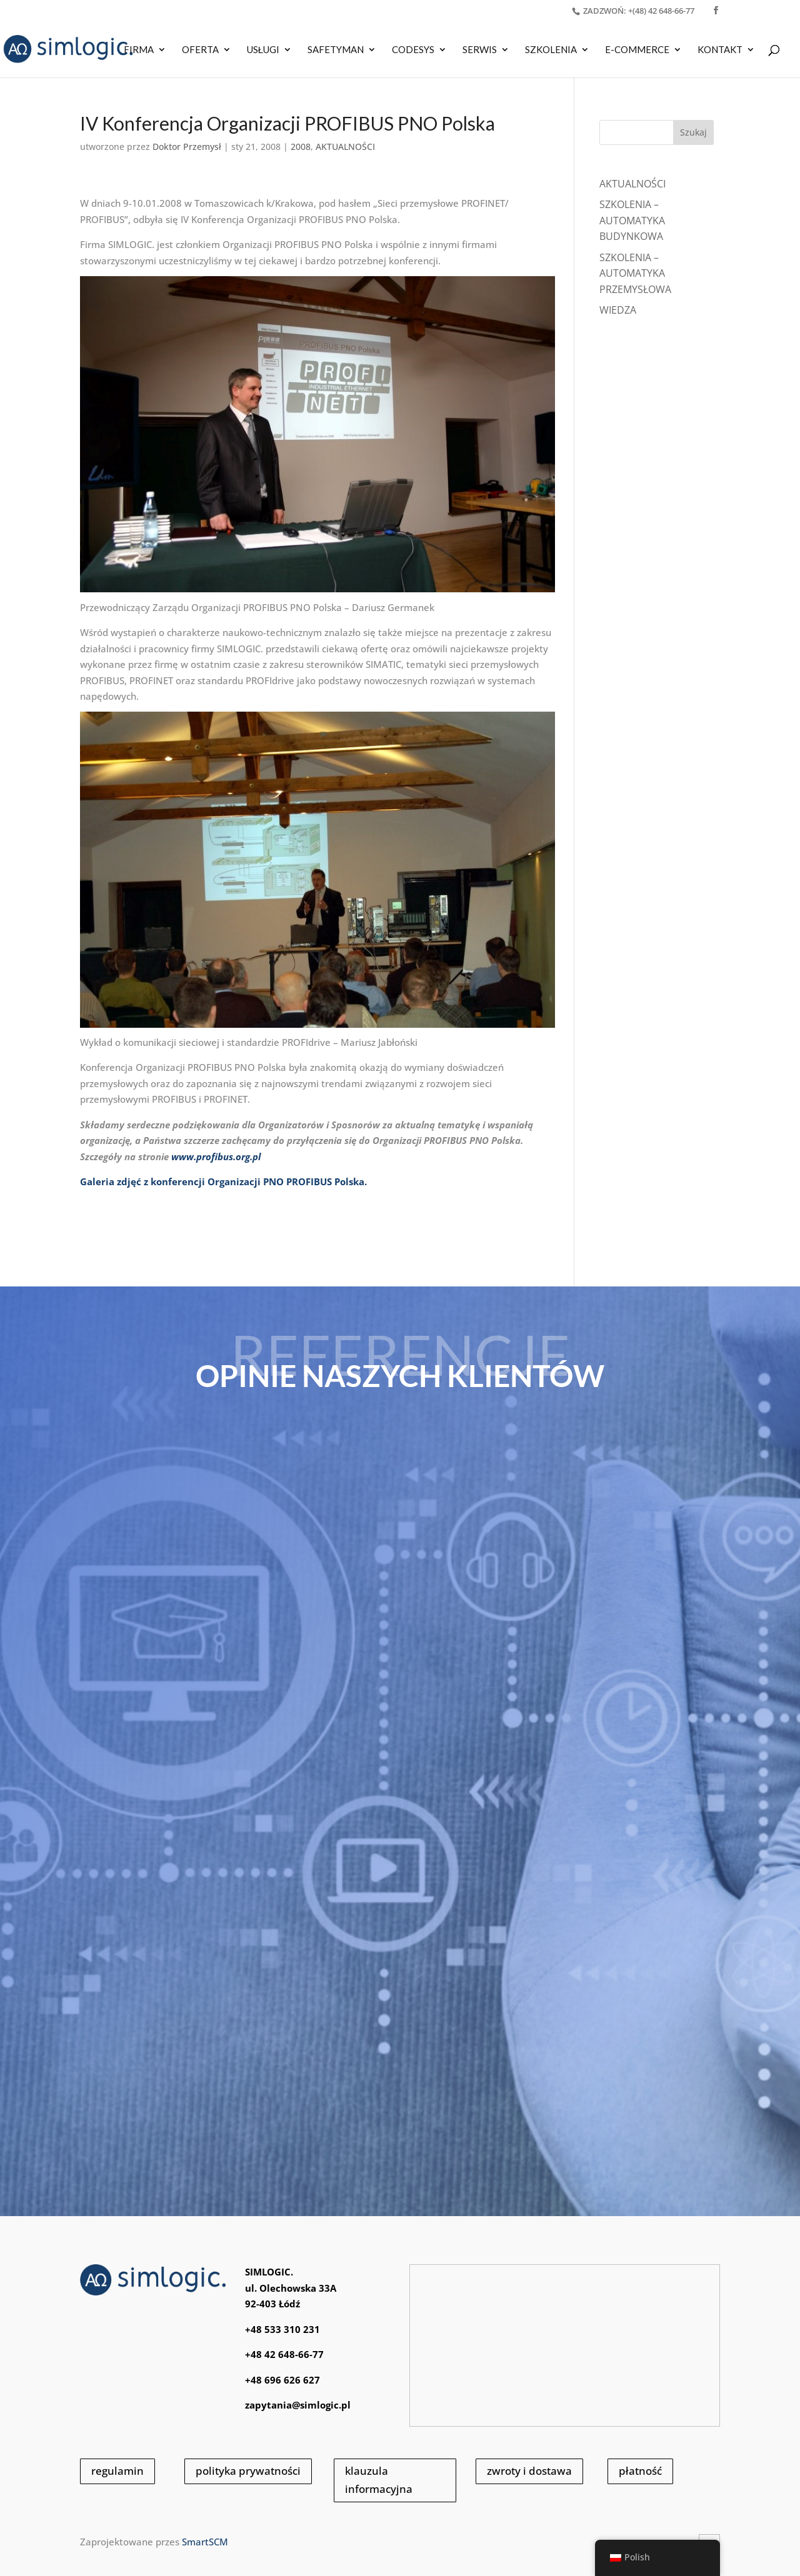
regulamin (117, 2471)
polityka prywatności (248, 2471)
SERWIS (479, 50)
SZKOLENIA (551, 50)
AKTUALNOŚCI (345, 146)
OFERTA (200, 50)
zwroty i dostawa (529, 2471)
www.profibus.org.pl (216, 1156)
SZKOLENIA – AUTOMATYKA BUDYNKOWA (632, 220)
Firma (139, 50)
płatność (640, 2471)
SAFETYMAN (336, 50)
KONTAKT (720, 50)
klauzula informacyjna (378, 2480)
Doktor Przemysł (186, 146)
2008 (301, 146)
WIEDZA (617, 310)
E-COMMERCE (637, 50)
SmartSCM (205, 2541)
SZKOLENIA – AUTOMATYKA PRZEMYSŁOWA (635, 273)
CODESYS (413, 50)
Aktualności (632, 184)
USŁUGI (263, 50)
